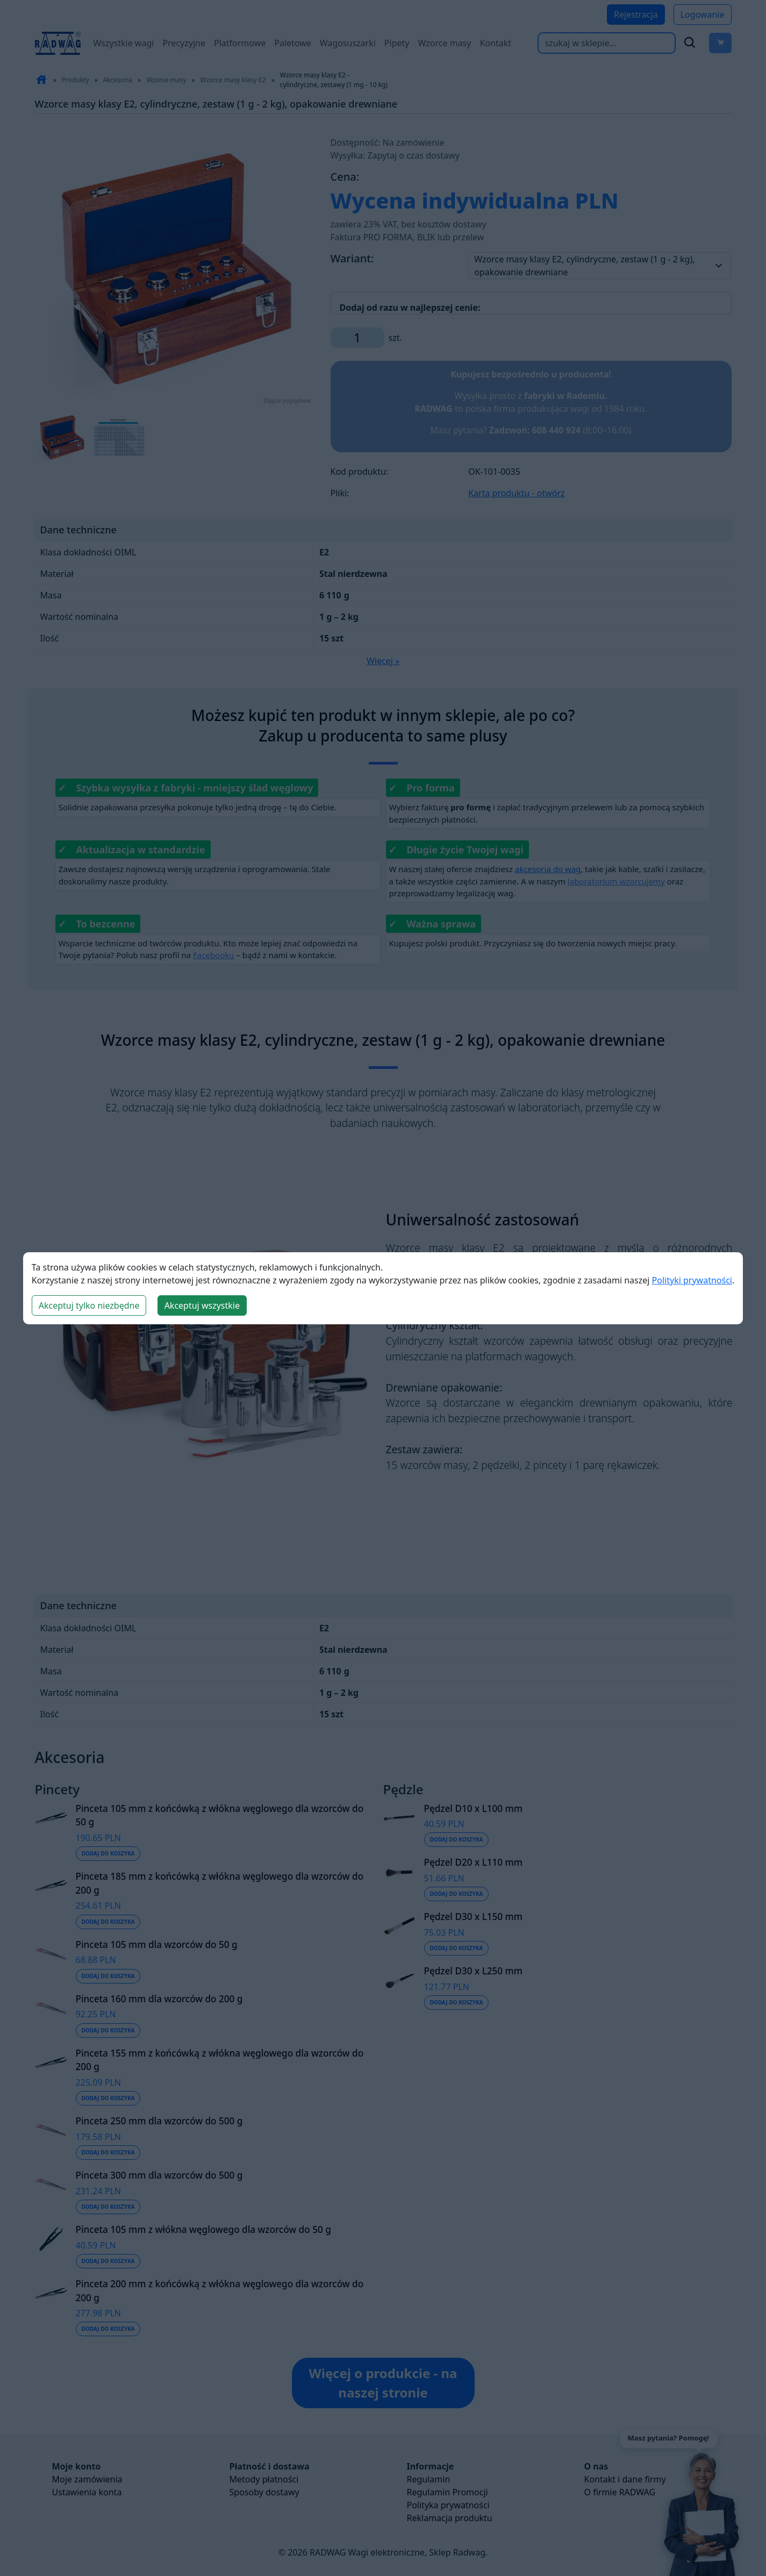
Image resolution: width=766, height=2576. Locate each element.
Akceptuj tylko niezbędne (89, 1305)
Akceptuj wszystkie (202, 1305)
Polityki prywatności (692, 1280)
